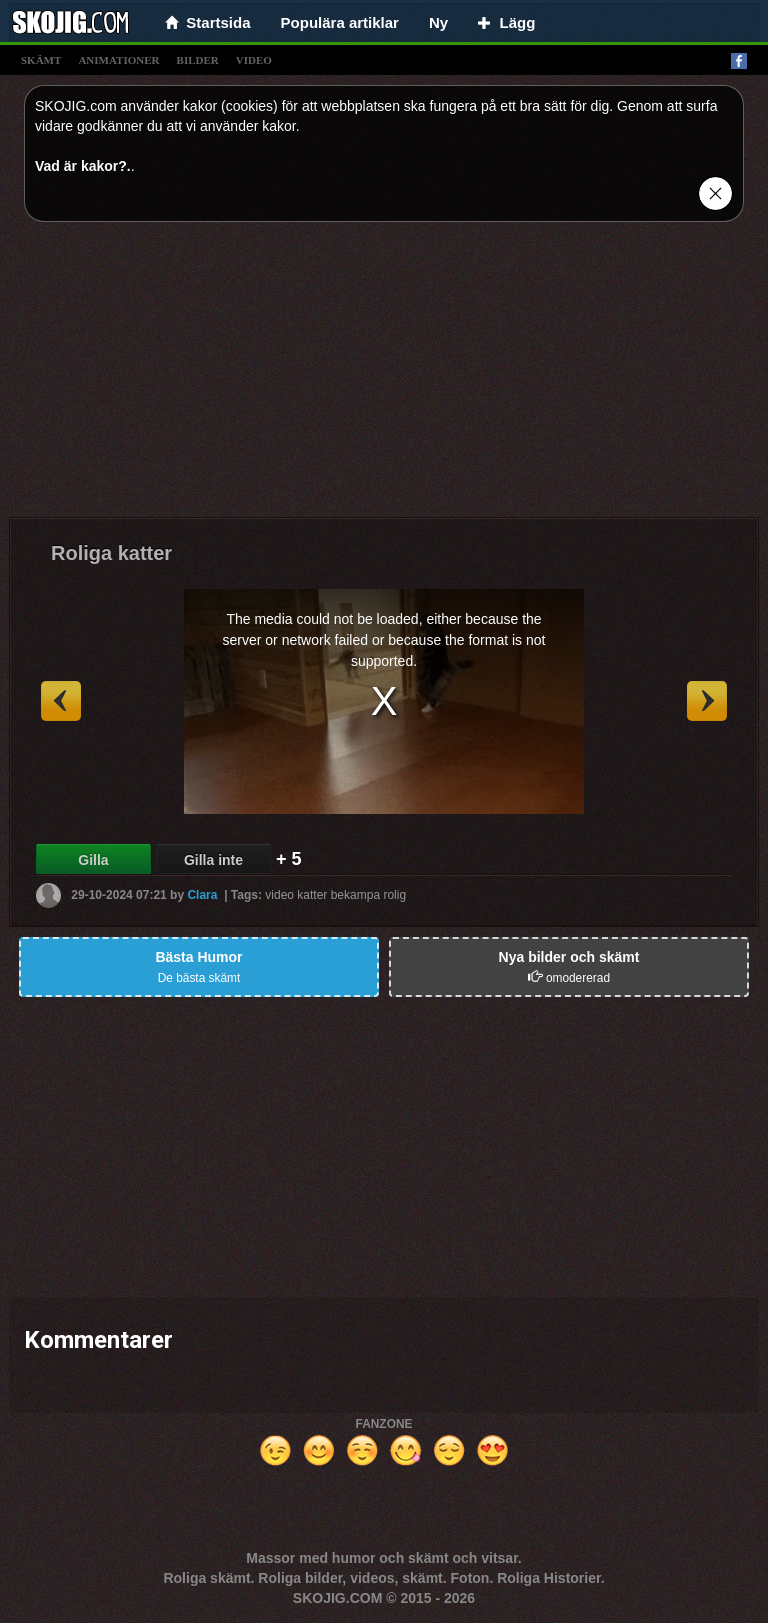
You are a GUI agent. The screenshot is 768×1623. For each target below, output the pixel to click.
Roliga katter (111, 553)
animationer (118, 60)
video (254, 60)
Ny (438, 22)
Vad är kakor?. (83, 166)
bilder (198, 60)
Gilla (93, 860)
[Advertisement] (384, 377)
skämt (41, 60)
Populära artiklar (340, 22)
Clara (202, 894)
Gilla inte (213, 860)
